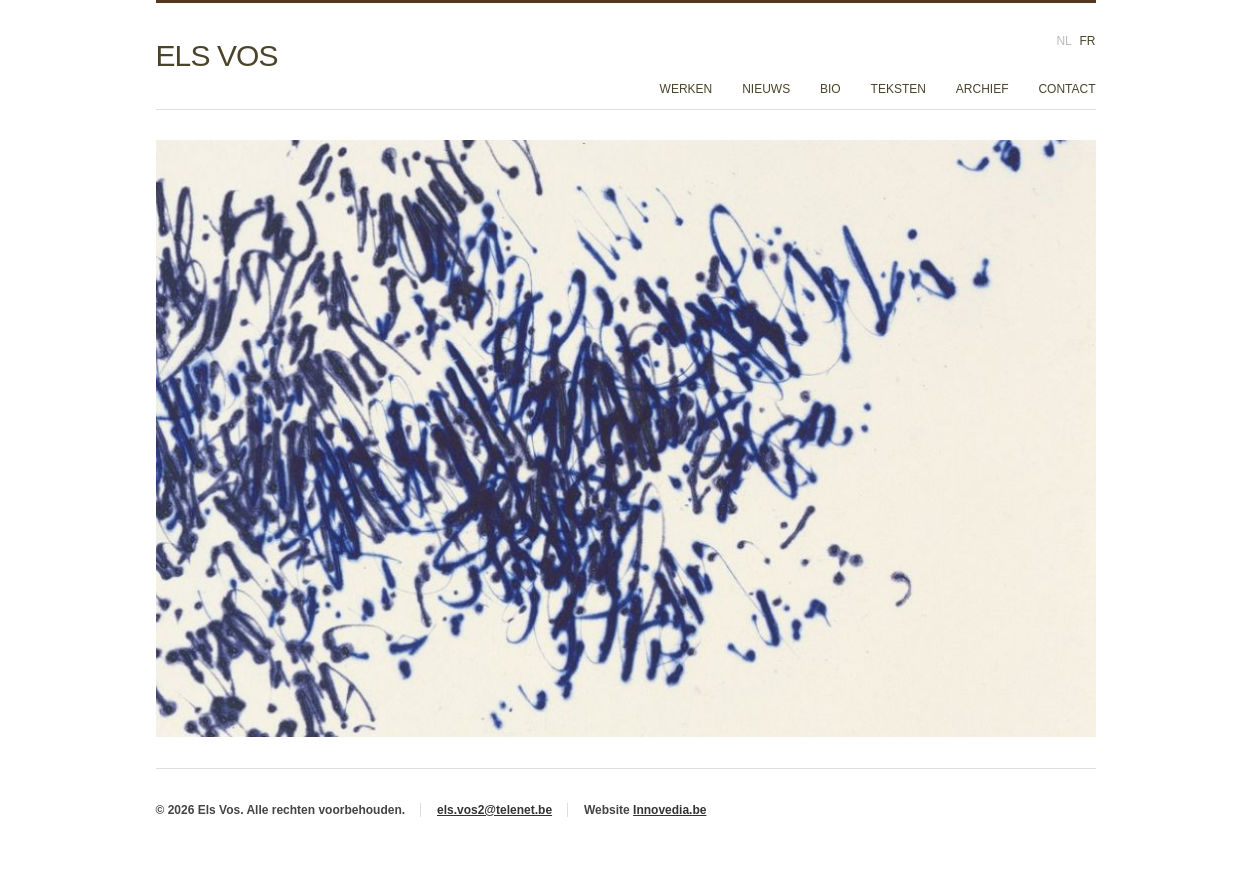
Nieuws (766, 89)
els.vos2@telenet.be (494, 810)
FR (1088, 41)
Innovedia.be (669, 810)
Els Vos (217, 55)
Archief (982, 89)
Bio (830, 89)
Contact (1066, 89)
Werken (686, 89)
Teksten (898, 89)
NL (1063, 41)
